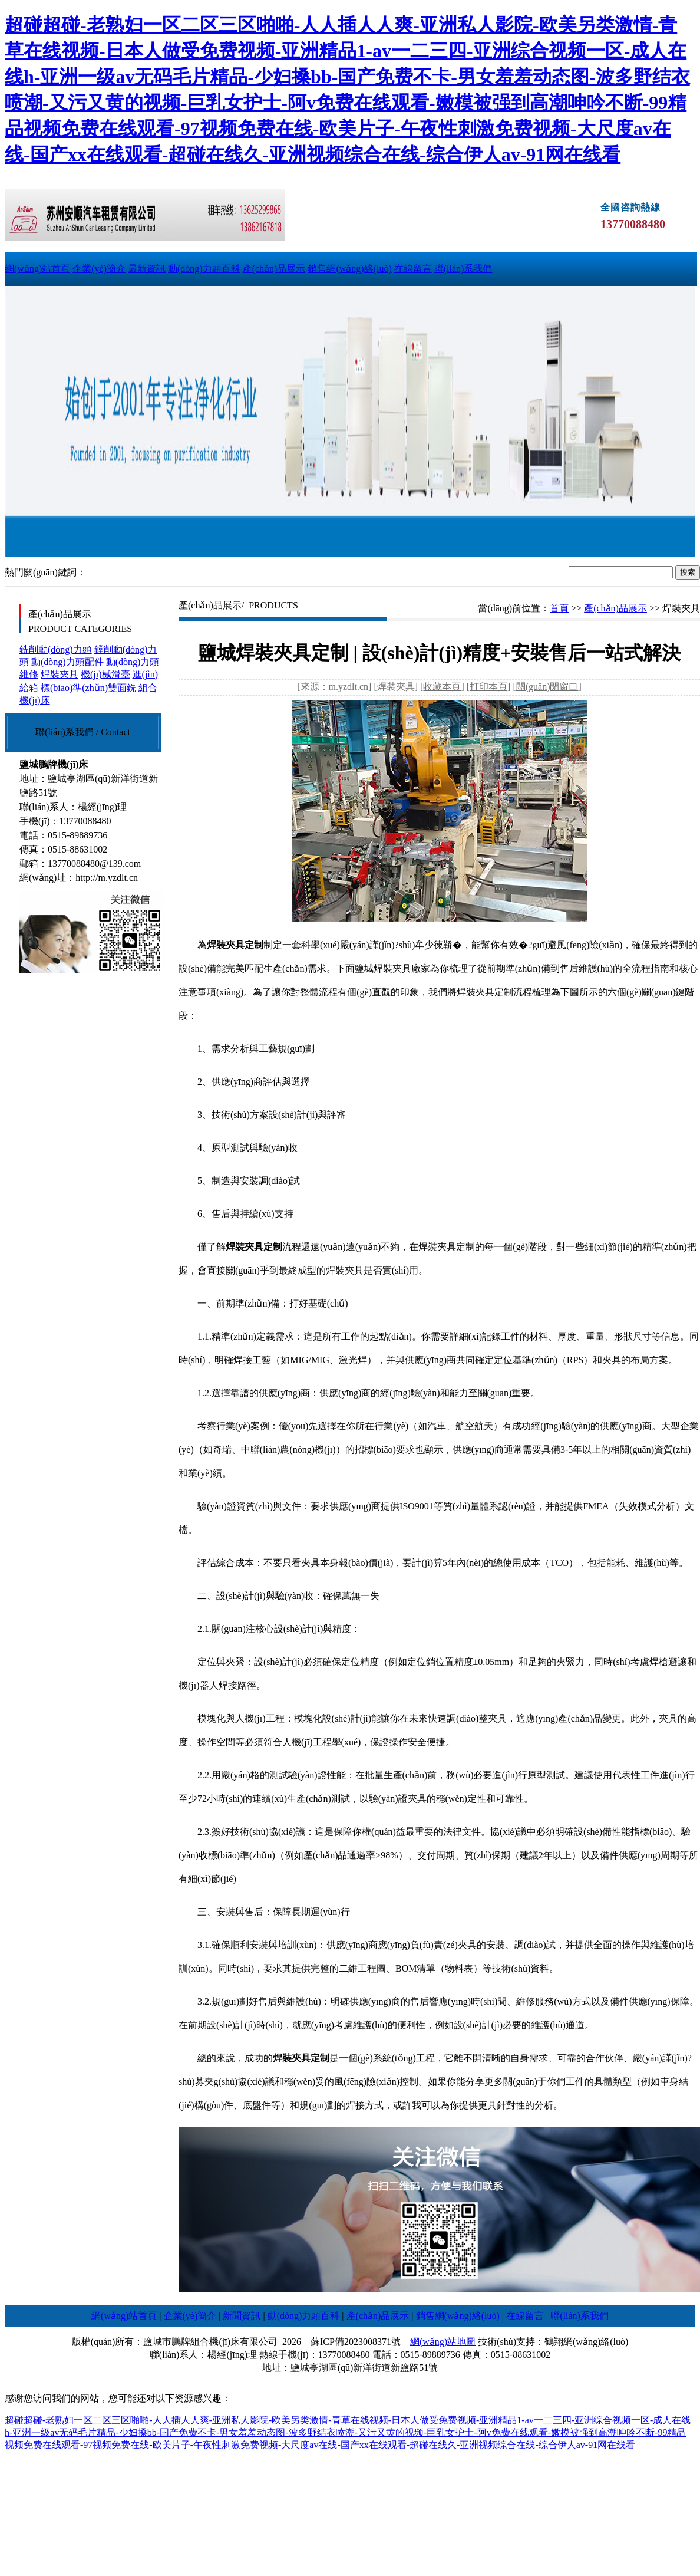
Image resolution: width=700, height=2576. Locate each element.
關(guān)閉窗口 (547, 687)
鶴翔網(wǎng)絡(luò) (586, 2342)
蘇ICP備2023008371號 (356, 2342)
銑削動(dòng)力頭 (55, 649)
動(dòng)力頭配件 (67, 662)
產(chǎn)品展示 (274, 269)
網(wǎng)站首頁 (37, 269)
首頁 (559, 608)
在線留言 (413, 269)
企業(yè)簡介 (99, 269)
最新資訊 (147, 269)
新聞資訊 (241, 2316)
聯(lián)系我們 (463, 269)
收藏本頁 (442, 687)
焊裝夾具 (59, 674)
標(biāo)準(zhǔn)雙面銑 (88, 688)
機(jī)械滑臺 (105, 674)
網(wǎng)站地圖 (443, 2342)
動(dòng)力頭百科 (204, 269)
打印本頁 (488, 687)
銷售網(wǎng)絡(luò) (349, 269)
